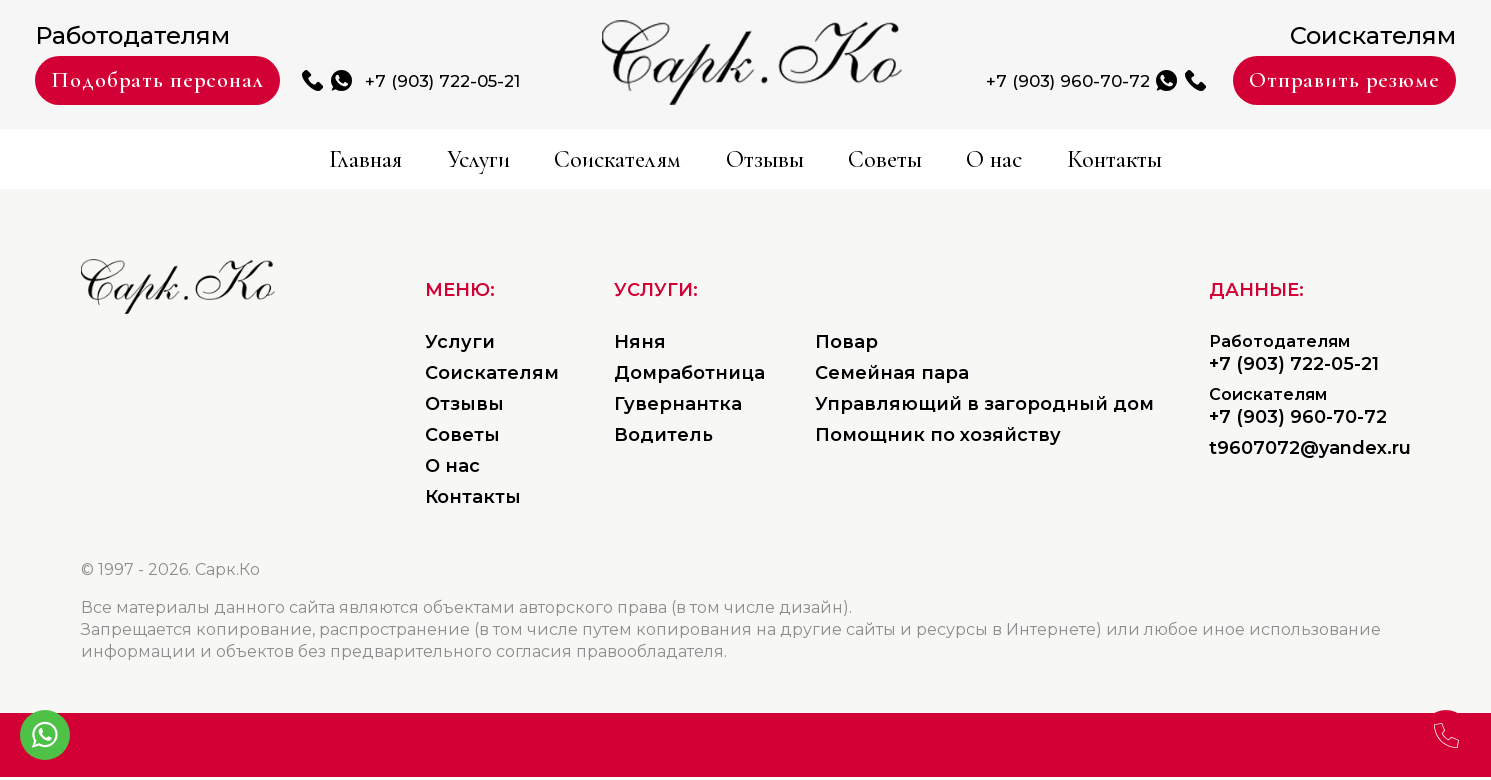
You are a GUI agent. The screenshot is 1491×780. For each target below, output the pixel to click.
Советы (948, 162)
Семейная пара (892, 376)
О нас (1107, 162)
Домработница (689, 376)
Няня (640, 345)
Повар (846, 345)
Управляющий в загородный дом (984, 407)
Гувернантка (678, 407)
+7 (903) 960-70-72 (944, 82)
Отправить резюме (1295, 82)
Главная (192, 162)
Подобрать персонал (209, 82)
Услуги (356, 162)
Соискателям (559, 162)
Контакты (1282, 162)
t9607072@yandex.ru (1310, 451)
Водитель (663, 438)
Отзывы (773, 162)
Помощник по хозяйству (938, 438)
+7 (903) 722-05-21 (568, 82)
